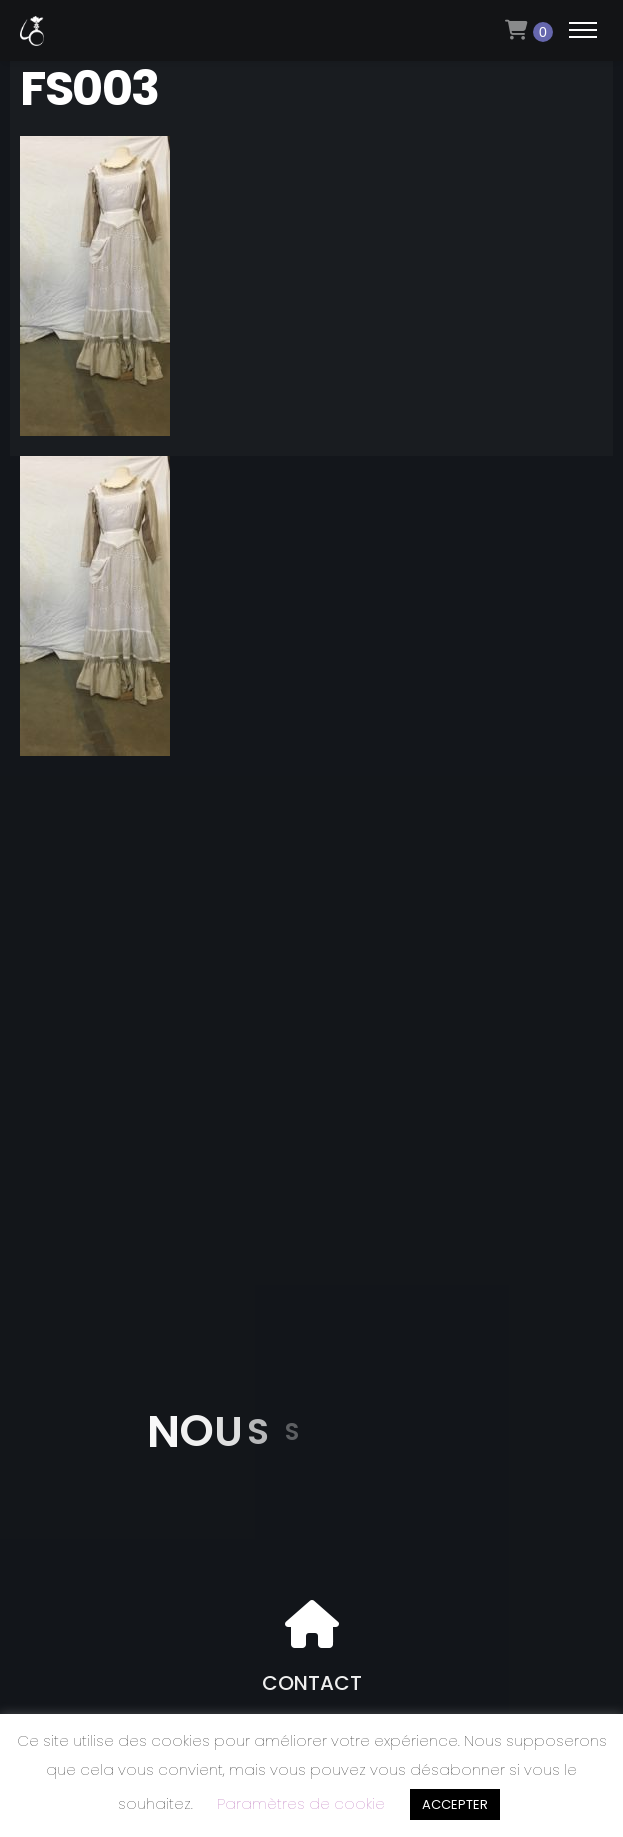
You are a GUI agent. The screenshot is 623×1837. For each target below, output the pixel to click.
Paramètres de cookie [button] (301, 1803)
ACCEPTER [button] (455, 1804)
